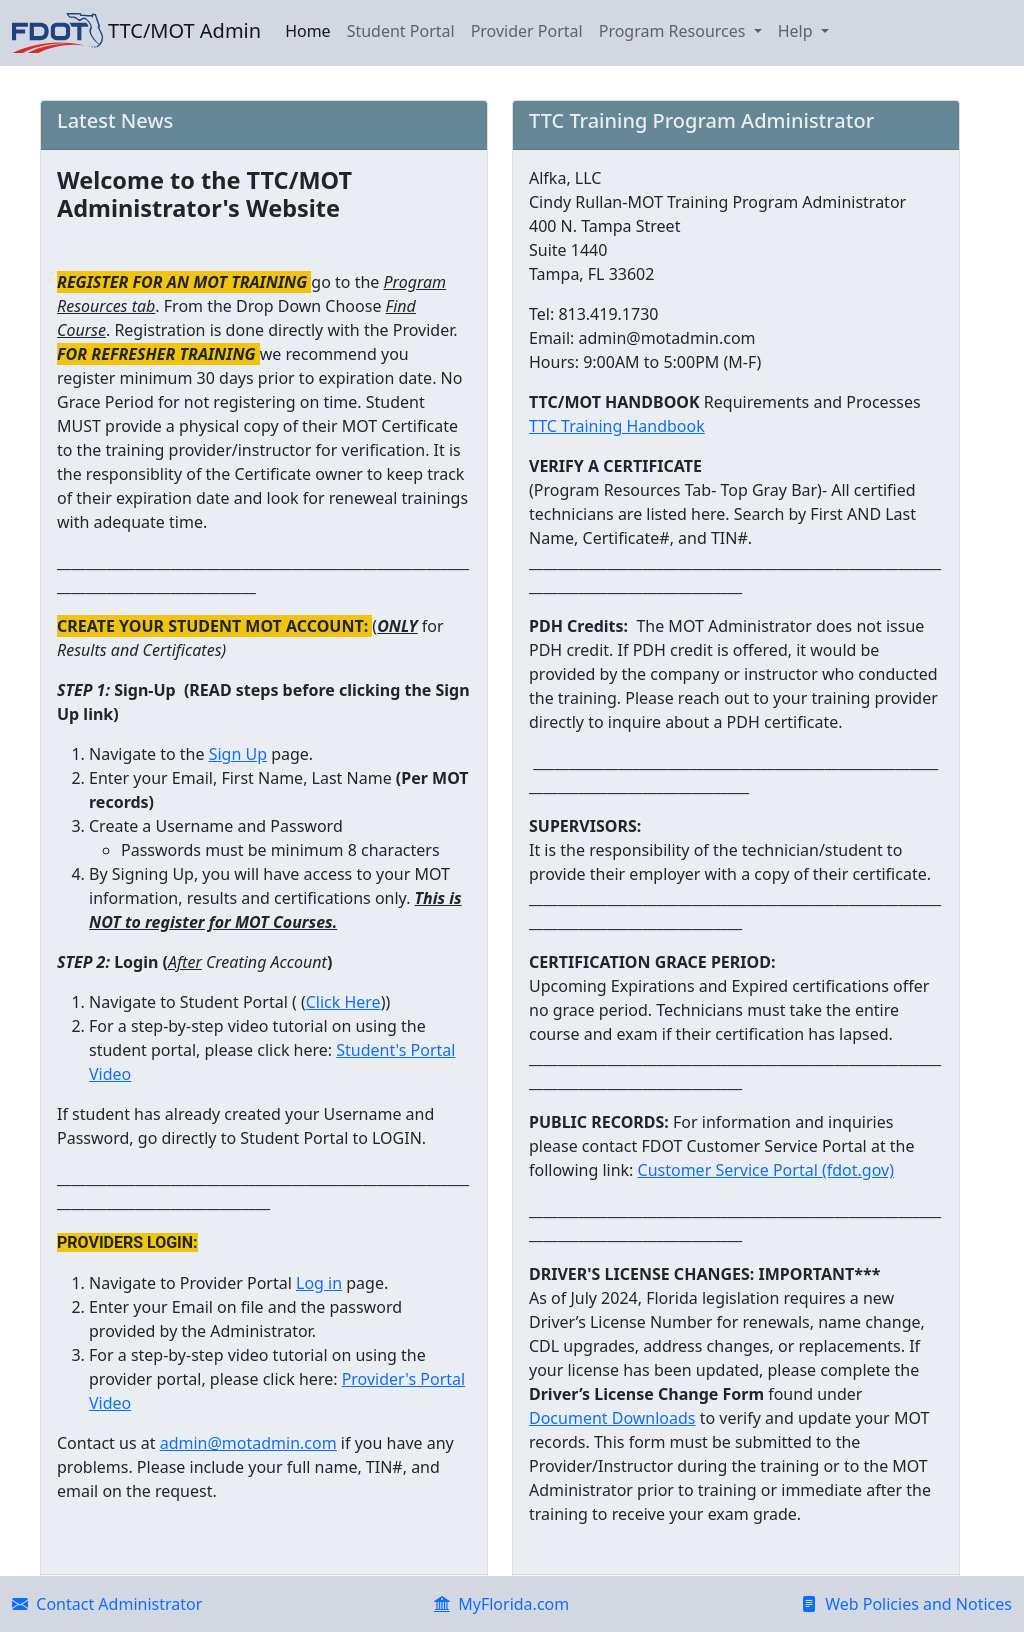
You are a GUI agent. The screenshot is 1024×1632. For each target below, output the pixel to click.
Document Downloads (612, 1418)
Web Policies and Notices (906, 1604)
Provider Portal (527, 31)
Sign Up (238, 754)
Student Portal (401, 31)
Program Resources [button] (674, 31)
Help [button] (797, 31)
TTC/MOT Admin (136, 33)
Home (308, 31)
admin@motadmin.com (248, 1443)
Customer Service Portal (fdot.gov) (766, 1170)
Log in (319, 1283)
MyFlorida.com (501, 1604)
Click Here (343, 1002)
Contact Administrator (107, 1604)
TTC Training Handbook (617, 426)
